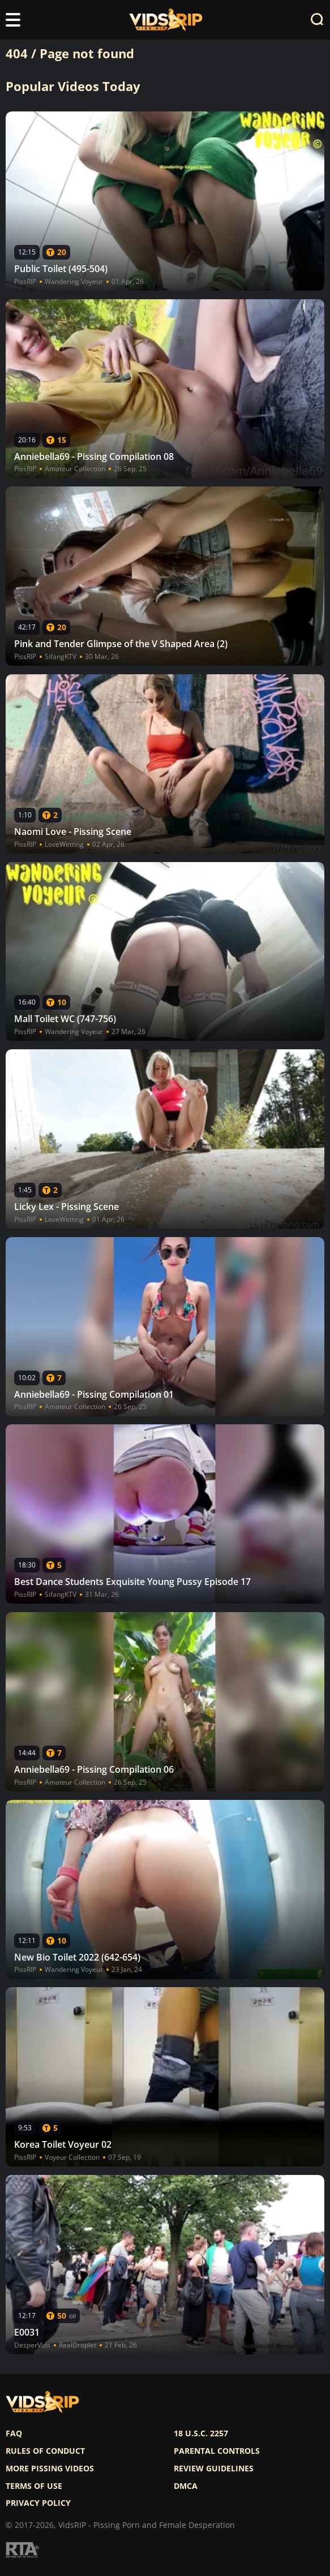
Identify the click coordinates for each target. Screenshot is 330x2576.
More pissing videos (50, 2468)
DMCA (186, 2486)
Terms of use (34, 2486)
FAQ (14, 2433)
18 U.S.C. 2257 (201, 2433)
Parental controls (217, 2451)
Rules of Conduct (45, 2451)
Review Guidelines (214, 2468)
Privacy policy (38, 2503)
